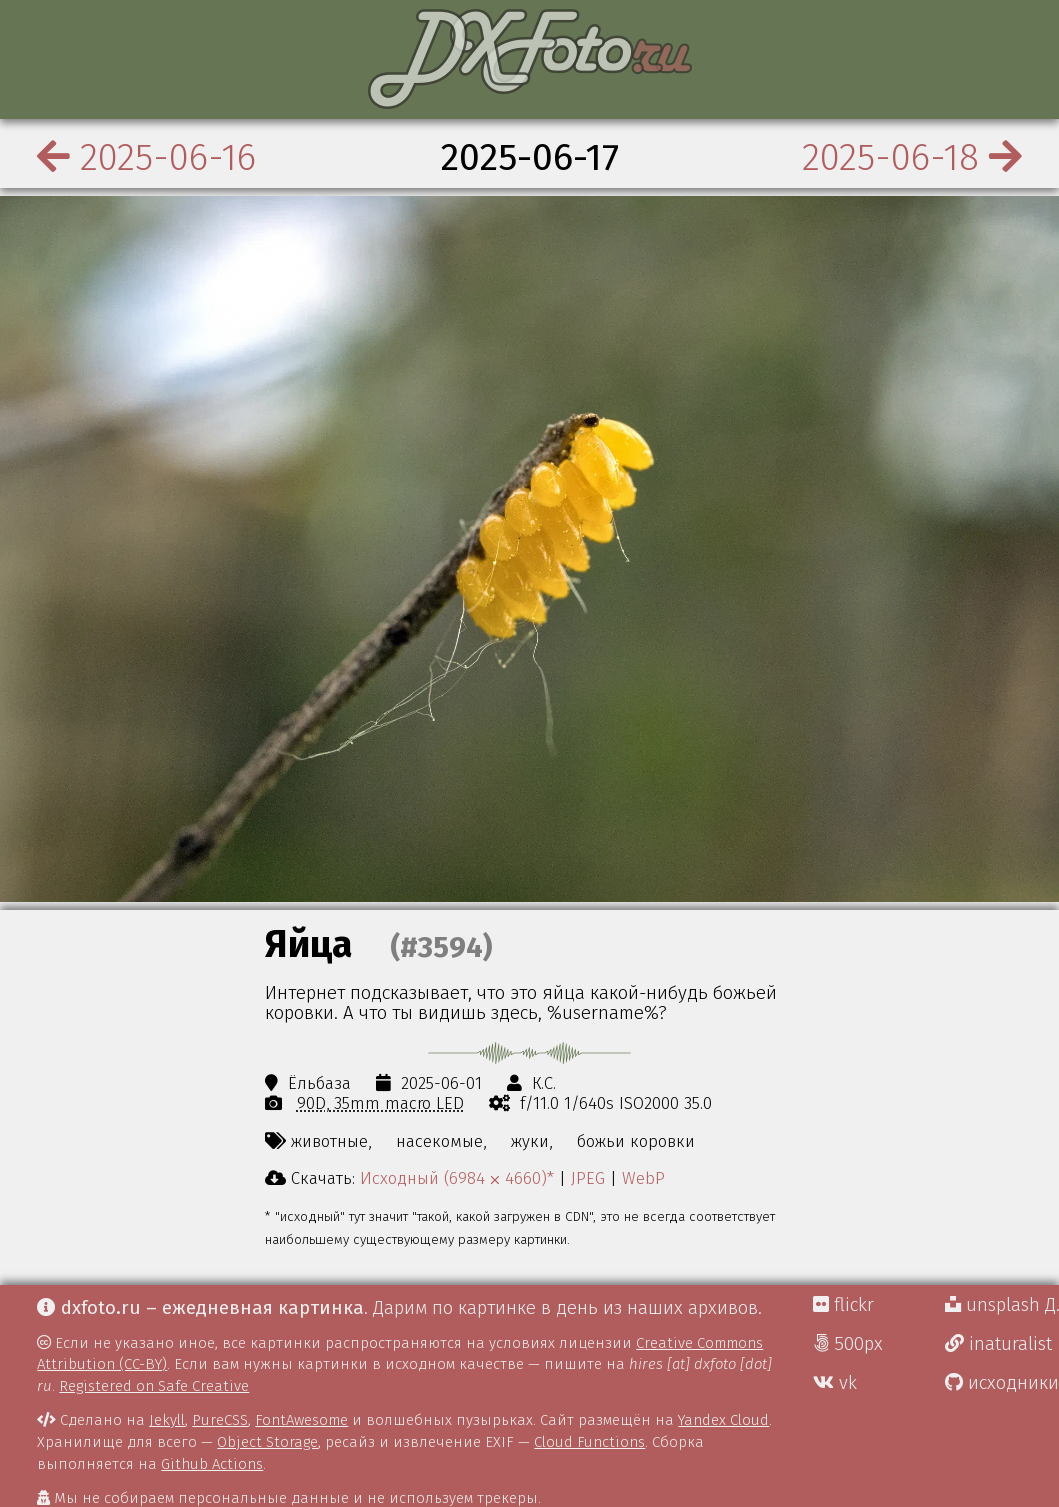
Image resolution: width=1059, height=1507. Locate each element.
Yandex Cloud (723, 1420)
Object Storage (267, 1442)
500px (848, 1344)
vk (835, 1383)
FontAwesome (301, 1420)
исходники (1002, 1383)
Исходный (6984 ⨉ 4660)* (457, 1178)
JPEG (588, 1178)
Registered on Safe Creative (154, 1386)
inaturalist (998, 1344)
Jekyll (167, 1420)
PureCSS (220, 1420)
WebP (643, 1178)
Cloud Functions (589, 1442)
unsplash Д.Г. (1002, 1305)
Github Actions (212, 1464)
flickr (843, 1305)
